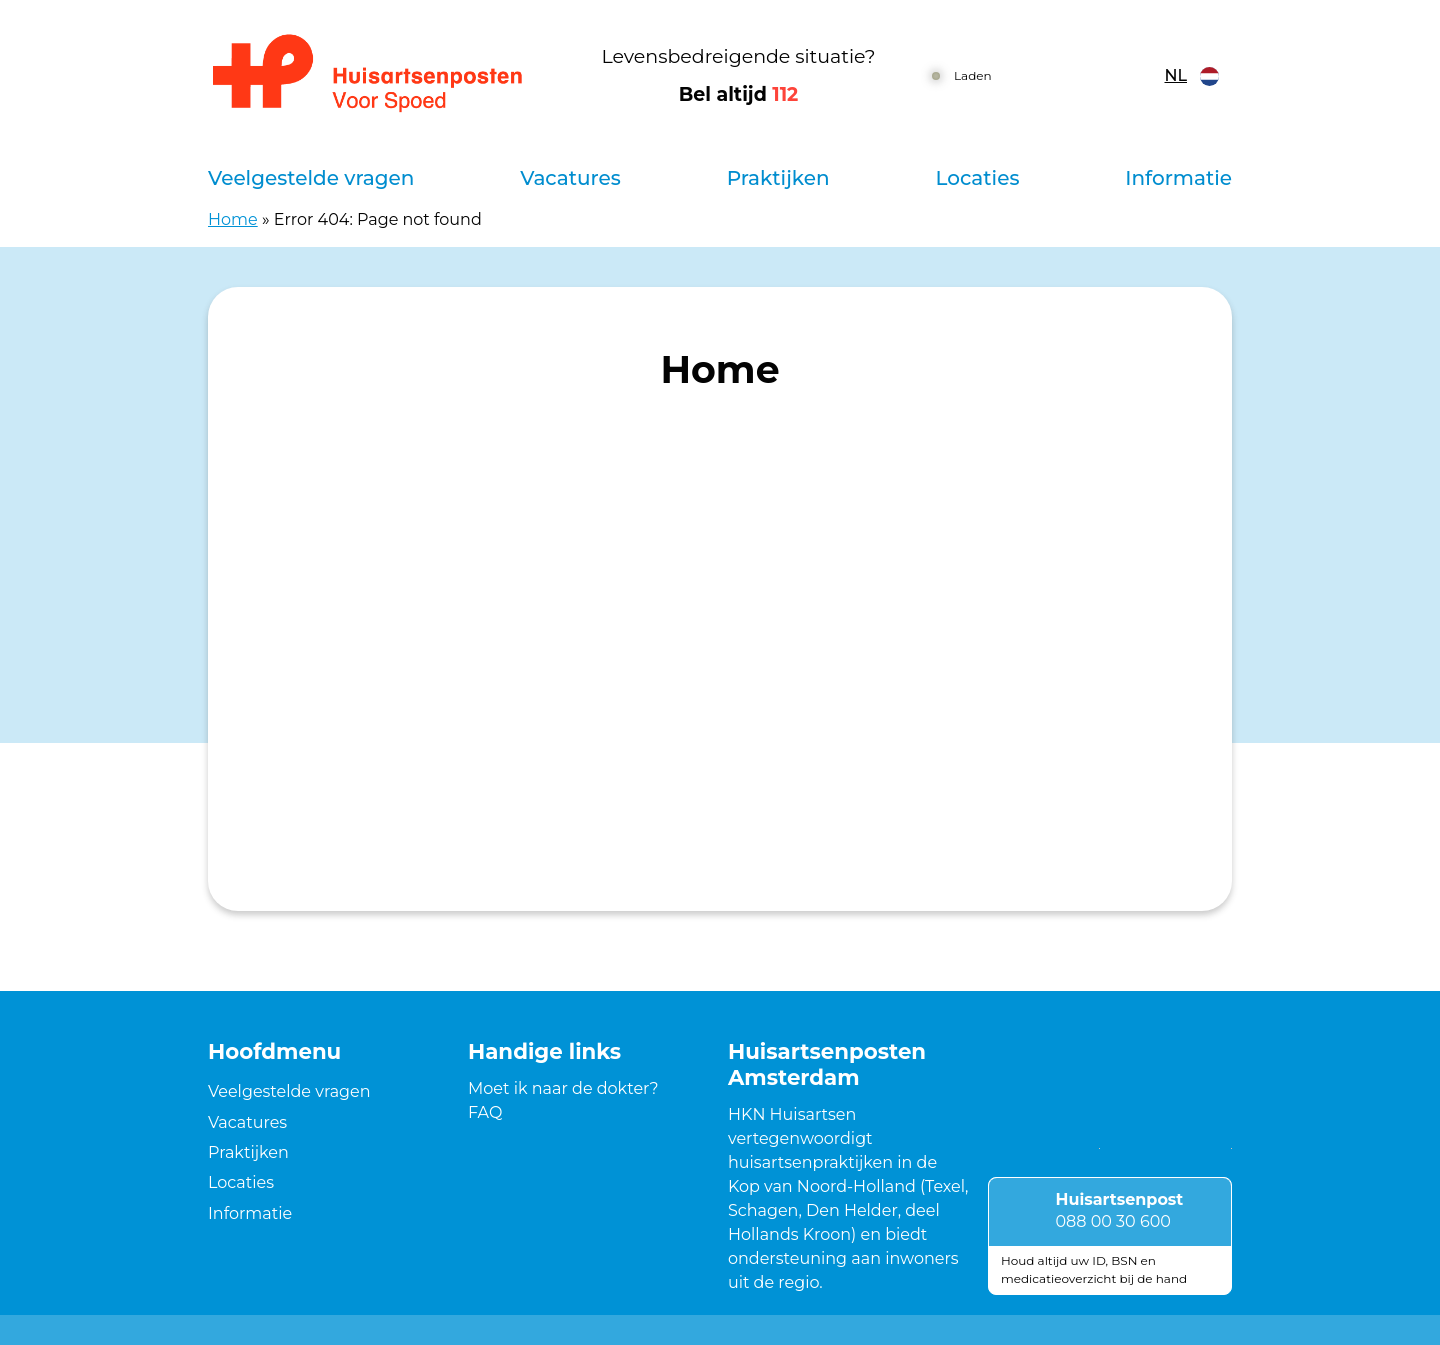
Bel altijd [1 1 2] (739, 94)
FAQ (485, 1112)
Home (233, 219)
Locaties (977, 178)
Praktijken (778, 178)
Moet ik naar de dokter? (563, 1088)
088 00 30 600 (1113, 1221)
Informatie (1178, 178)
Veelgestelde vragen (311, 178)
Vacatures (570, 178)
